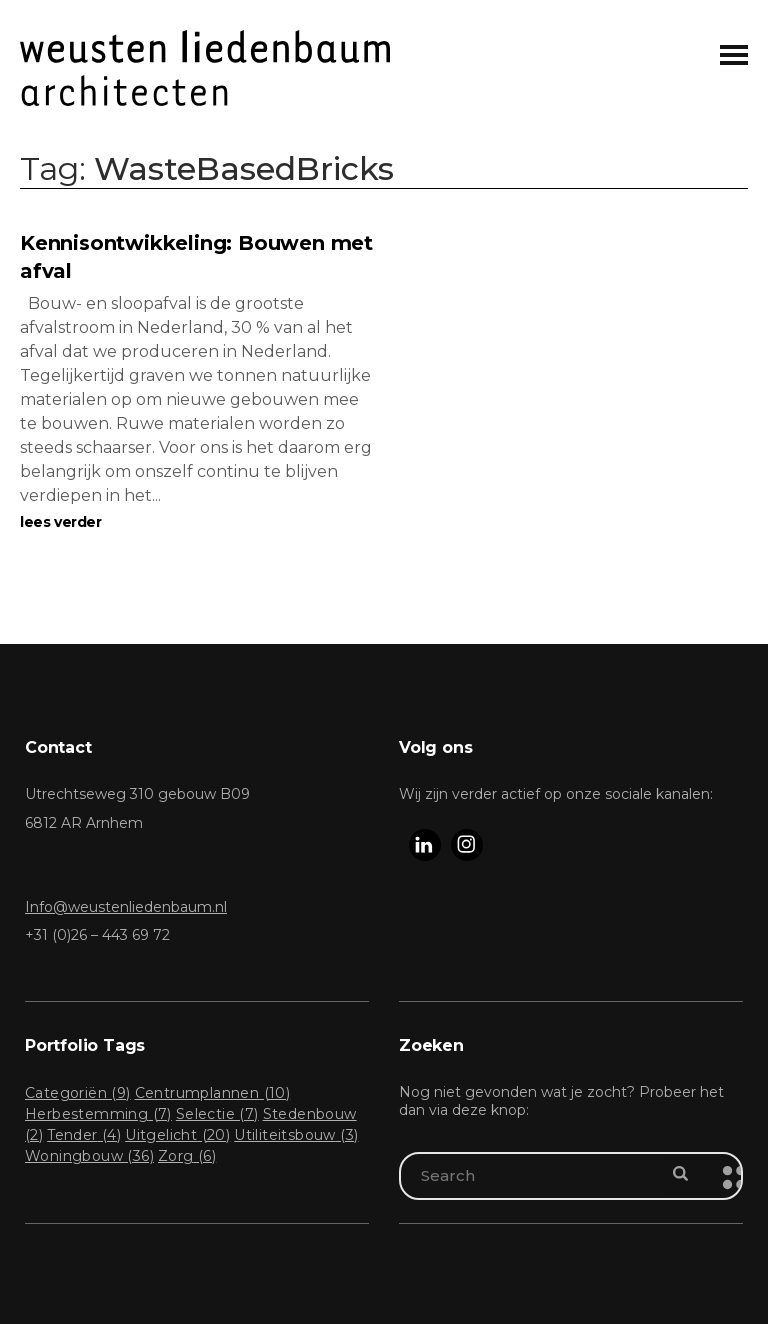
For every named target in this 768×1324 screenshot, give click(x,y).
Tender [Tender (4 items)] (84, 1135)
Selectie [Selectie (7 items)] (217, 1114)
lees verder (61, 522)
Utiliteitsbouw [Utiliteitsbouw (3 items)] (296, 1135)
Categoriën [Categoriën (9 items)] (78, 1093)
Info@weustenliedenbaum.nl (126, 907)
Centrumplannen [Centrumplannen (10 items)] (213, 1093)
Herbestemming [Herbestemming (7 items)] (98, 1114)
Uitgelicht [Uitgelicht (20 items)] (177, 1135)
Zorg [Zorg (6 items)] (187, 1156)
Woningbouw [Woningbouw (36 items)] (89, 1156)
